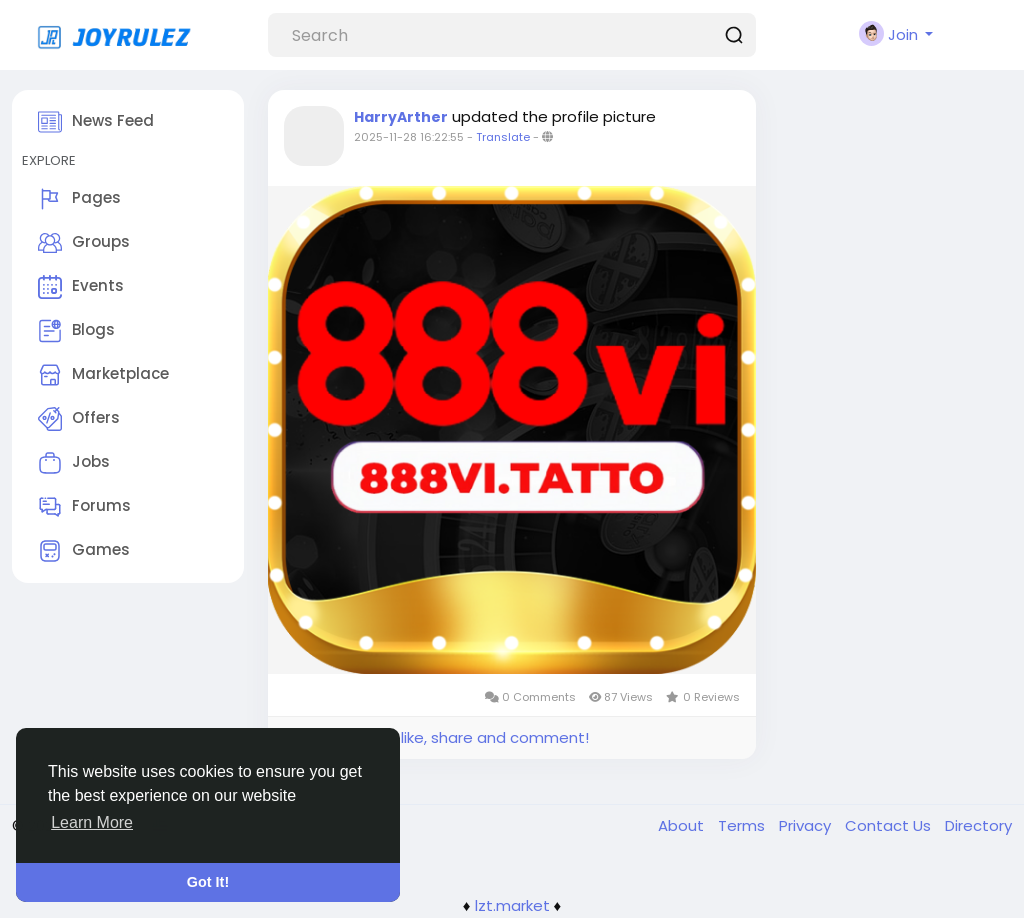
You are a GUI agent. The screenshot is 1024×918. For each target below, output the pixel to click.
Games (84, 551)
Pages (79, 199)
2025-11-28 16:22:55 (409, 137)
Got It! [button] (208, 882)
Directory (978, 825)
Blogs (76, 331)
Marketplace (103, 375)
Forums (84, 507)
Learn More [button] (92, 822)
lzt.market (512, 905)
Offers (79, 419)
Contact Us (890, 825)
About (683, 825)
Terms (743, 825)
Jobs (74, 463)
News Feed (96, 122)
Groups (84, 243)
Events (81, 287)
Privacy (807, 825)
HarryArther (401, 117)
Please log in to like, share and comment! (436, 737)
